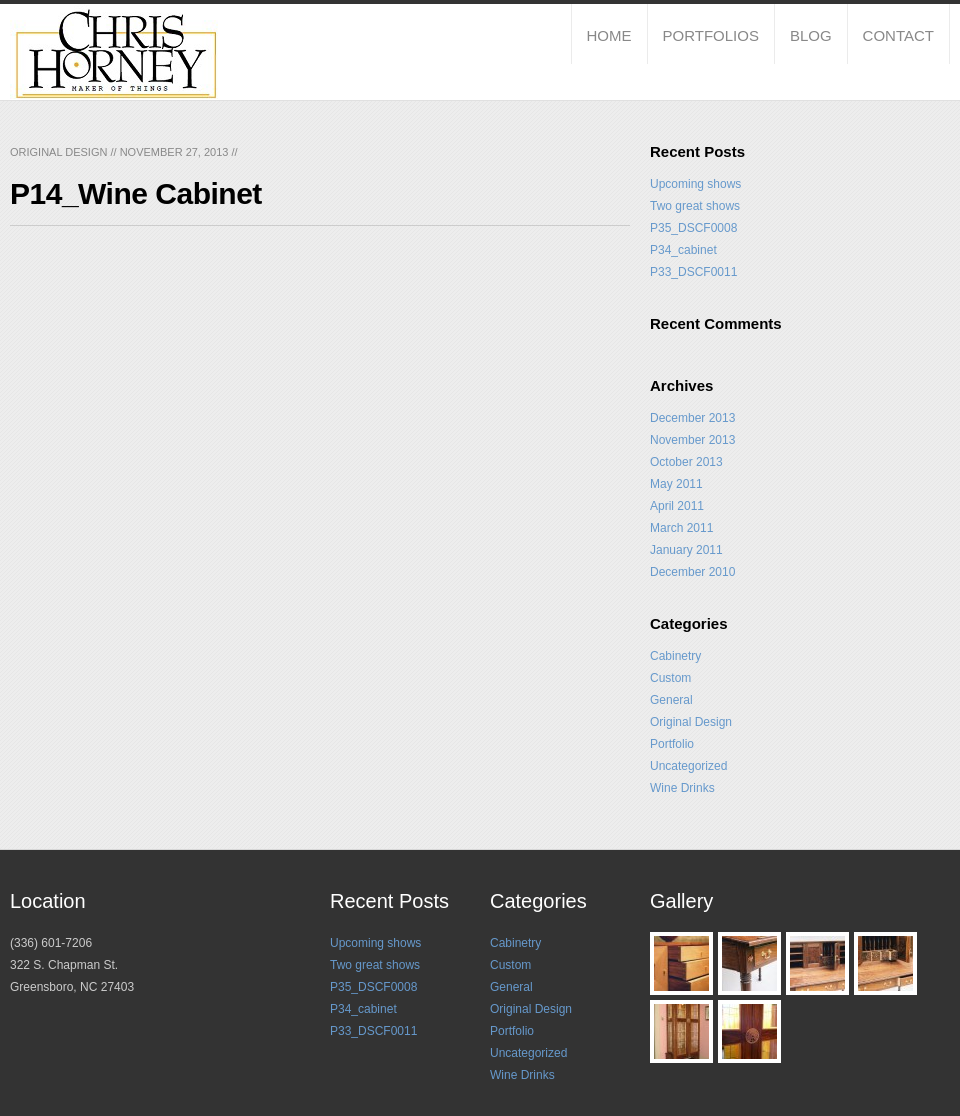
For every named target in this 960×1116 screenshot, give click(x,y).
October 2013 (686, 462)
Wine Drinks (682, 788)
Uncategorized (688, 766)
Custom (670, 678)
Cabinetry (675, 656)
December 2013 (692, 418)
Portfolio (672, 744)
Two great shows (695, 206)
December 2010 (692, 572)
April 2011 (677, 506)
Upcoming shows (695, 184)
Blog (811, 35)
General (671, 700)
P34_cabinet (683, 250)
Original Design (58, 152)
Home (609, 35)
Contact (898, 35)
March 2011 (681, 528)
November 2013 (692, 440)
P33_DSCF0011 (693, 272)
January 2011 (686, 550)
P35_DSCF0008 (693, 228)
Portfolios (711, 35)
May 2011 (676, 484)
